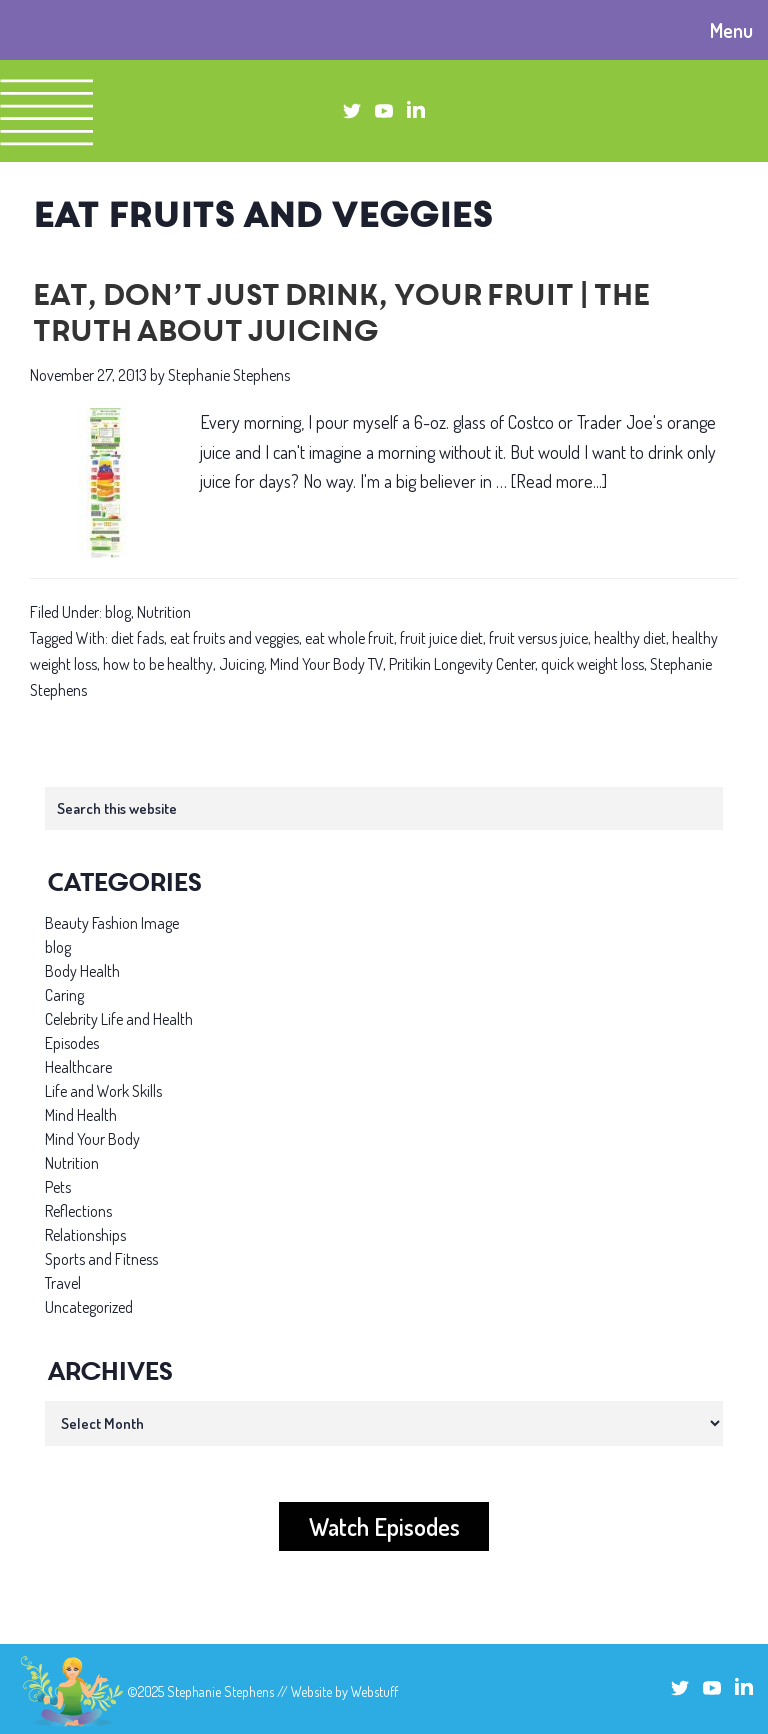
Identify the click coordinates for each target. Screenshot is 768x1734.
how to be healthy (158, 664)
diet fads (137, 638)
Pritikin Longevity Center (462, 664)
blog (118, 612)
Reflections (78, 1211)
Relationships (85, 1235)
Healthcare (78, 1067)
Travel (63, 1283)
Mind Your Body (92, 1139)
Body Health (82, 971)
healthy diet (630, 638)
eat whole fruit (349, 638)
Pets (58, 1187)
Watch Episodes (384, 1526)
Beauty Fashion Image (112, 923)
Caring (64, 995)
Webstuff (374, 1691)
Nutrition (164, 612)
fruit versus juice (538, 638)
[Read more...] (559, 481)
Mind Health (81, 1115)
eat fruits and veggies (234, 638)
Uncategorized (89, 1307)
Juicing (241, 664)
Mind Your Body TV (326, 664)
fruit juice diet (441, 638)
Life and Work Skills (103, 1091)
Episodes (72, 1043)
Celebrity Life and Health (119, 1019)
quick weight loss (592, 664)
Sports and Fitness (101, 1259)
